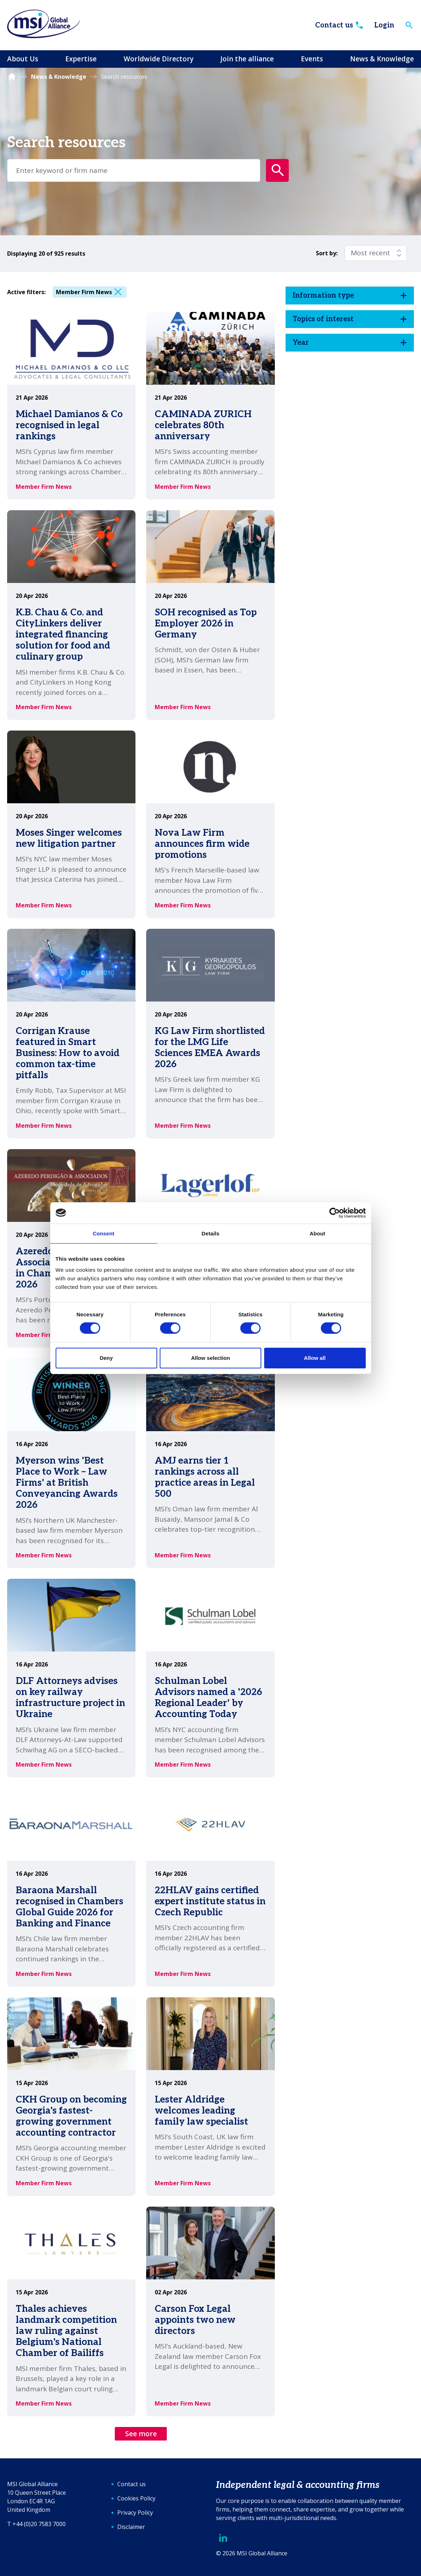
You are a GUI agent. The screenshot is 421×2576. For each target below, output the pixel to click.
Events (312, 58)
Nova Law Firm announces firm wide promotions (202, 844)
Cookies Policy (136, 2498)
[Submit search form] (277, 170)
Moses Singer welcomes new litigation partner (69, 838)
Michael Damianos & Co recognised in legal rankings (69, 425)
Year (301, 342)
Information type (323, 295)
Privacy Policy (135, 2512)
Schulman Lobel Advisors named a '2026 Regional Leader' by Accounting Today (208, 1697)
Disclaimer (131, 2527)
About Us (22, 58)
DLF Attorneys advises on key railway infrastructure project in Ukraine (70, 1697)
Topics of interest (323, 319)
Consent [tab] (103, 1233)
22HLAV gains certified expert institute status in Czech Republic (210, 1901)
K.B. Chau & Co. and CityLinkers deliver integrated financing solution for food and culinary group (63, 635)
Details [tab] (211, 1233)
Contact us (339, 25)
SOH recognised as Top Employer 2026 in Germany (206, 623)
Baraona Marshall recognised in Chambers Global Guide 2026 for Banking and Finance (69, 1907)
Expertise (81, 58)
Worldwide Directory (159, 58)
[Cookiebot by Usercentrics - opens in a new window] (334, 1212)
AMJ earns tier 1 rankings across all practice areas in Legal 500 (205, 1477)
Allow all (315, 1358)
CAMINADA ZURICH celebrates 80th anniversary (203, 425)
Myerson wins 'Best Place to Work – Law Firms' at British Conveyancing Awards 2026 (67, 1483)
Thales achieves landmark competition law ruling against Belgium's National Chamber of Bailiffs (66, 2331)
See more (141, 2433)
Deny (106, 1358)
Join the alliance (247, 58)
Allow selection (210, 1358)
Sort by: (327, 253)
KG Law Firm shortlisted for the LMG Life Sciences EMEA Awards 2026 (210, 1047)
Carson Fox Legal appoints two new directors (195, 2320)
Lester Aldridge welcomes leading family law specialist (201, 2110)
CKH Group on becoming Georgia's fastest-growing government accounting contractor (71, 2116)
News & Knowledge (382, 58)
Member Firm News (84, 292)
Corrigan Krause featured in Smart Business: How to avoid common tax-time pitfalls (67, 1053)
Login (384, 25)
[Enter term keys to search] (133, 170)
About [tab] (317, 1233)
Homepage (11, 77)
